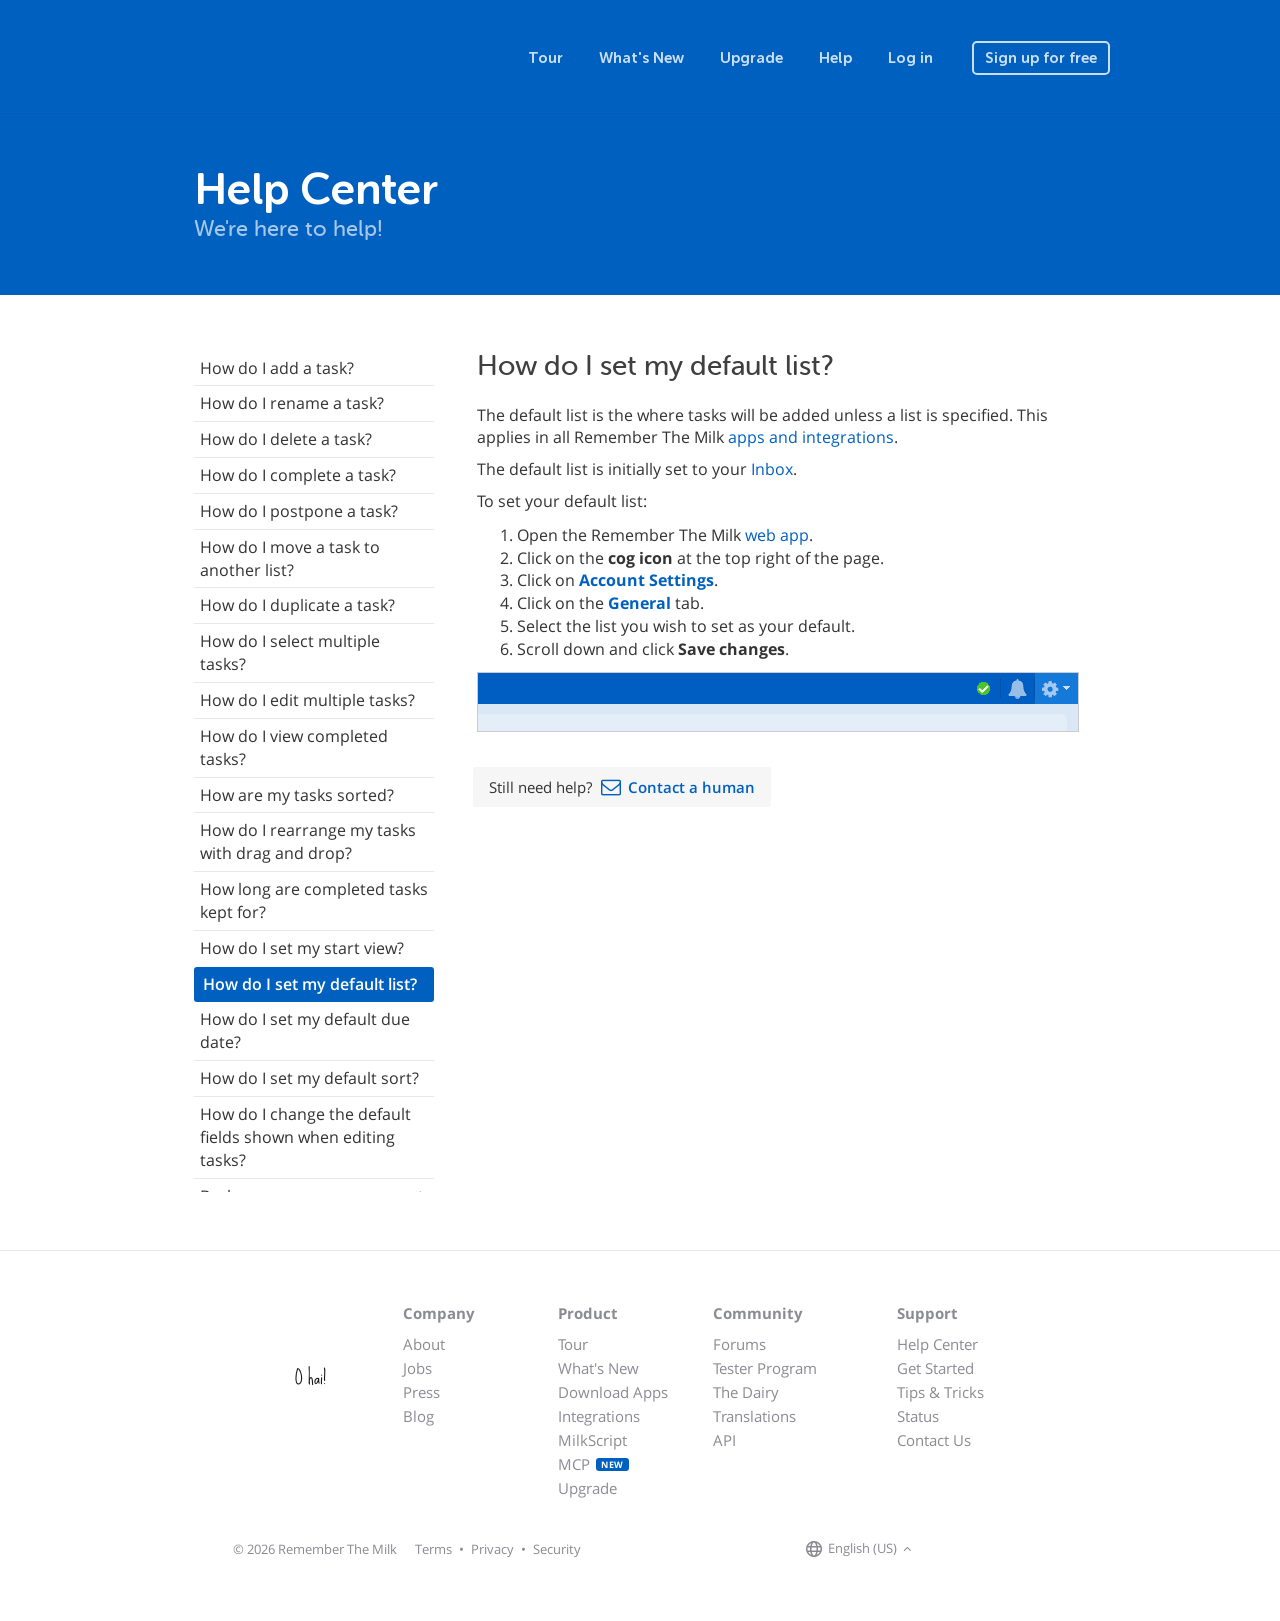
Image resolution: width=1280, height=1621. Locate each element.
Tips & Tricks (940, 1392)
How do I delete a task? (286, 439)
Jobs (417, 1368)
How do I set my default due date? (305, 1030)
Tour (545, 58)
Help (835, 58)
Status (918, 1416)
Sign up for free (1041, 58)
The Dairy (746, 1392)
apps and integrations (811, 437)
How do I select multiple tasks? (290, 652)
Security (557, 1549)
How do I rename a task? (292, 403)
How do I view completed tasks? (294, 747)
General (639, 603)
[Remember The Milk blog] (999, 1550)
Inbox (772, 469)
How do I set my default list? (310, 984)
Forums (739, 1344)
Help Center (937, 1344)
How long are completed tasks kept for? (314, 900)
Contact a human (691, 787)
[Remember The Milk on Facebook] (946, 1550)
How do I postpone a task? (299, 511)
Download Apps (613, 1392)
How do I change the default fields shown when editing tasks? (305, 1137)
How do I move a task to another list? (290, 558)
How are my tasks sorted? (297, 795)
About (424, 1344)
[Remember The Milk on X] (974, 1550)
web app (777, 535)
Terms (433, 1549)
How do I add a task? (277, 368)
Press (421, 1392)
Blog (418, 1416)
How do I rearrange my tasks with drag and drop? (308, 841)
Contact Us (934, 1440)
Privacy (492, 1549)
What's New (641, 58)
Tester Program (765, 1368)
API (724, 1440)
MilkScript (592, 1440)
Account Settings (646, 580)
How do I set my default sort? (309, 1078)
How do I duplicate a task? (297, 605)
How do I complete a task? (298, 475)
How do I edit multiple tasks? (307, 700)
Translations (754, 1416)
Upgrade (751, 58)
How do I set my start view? (302, 948)
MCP (593, 1464)
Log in (910, 58)
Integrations (599, 1416)
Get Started (935, 1368)
